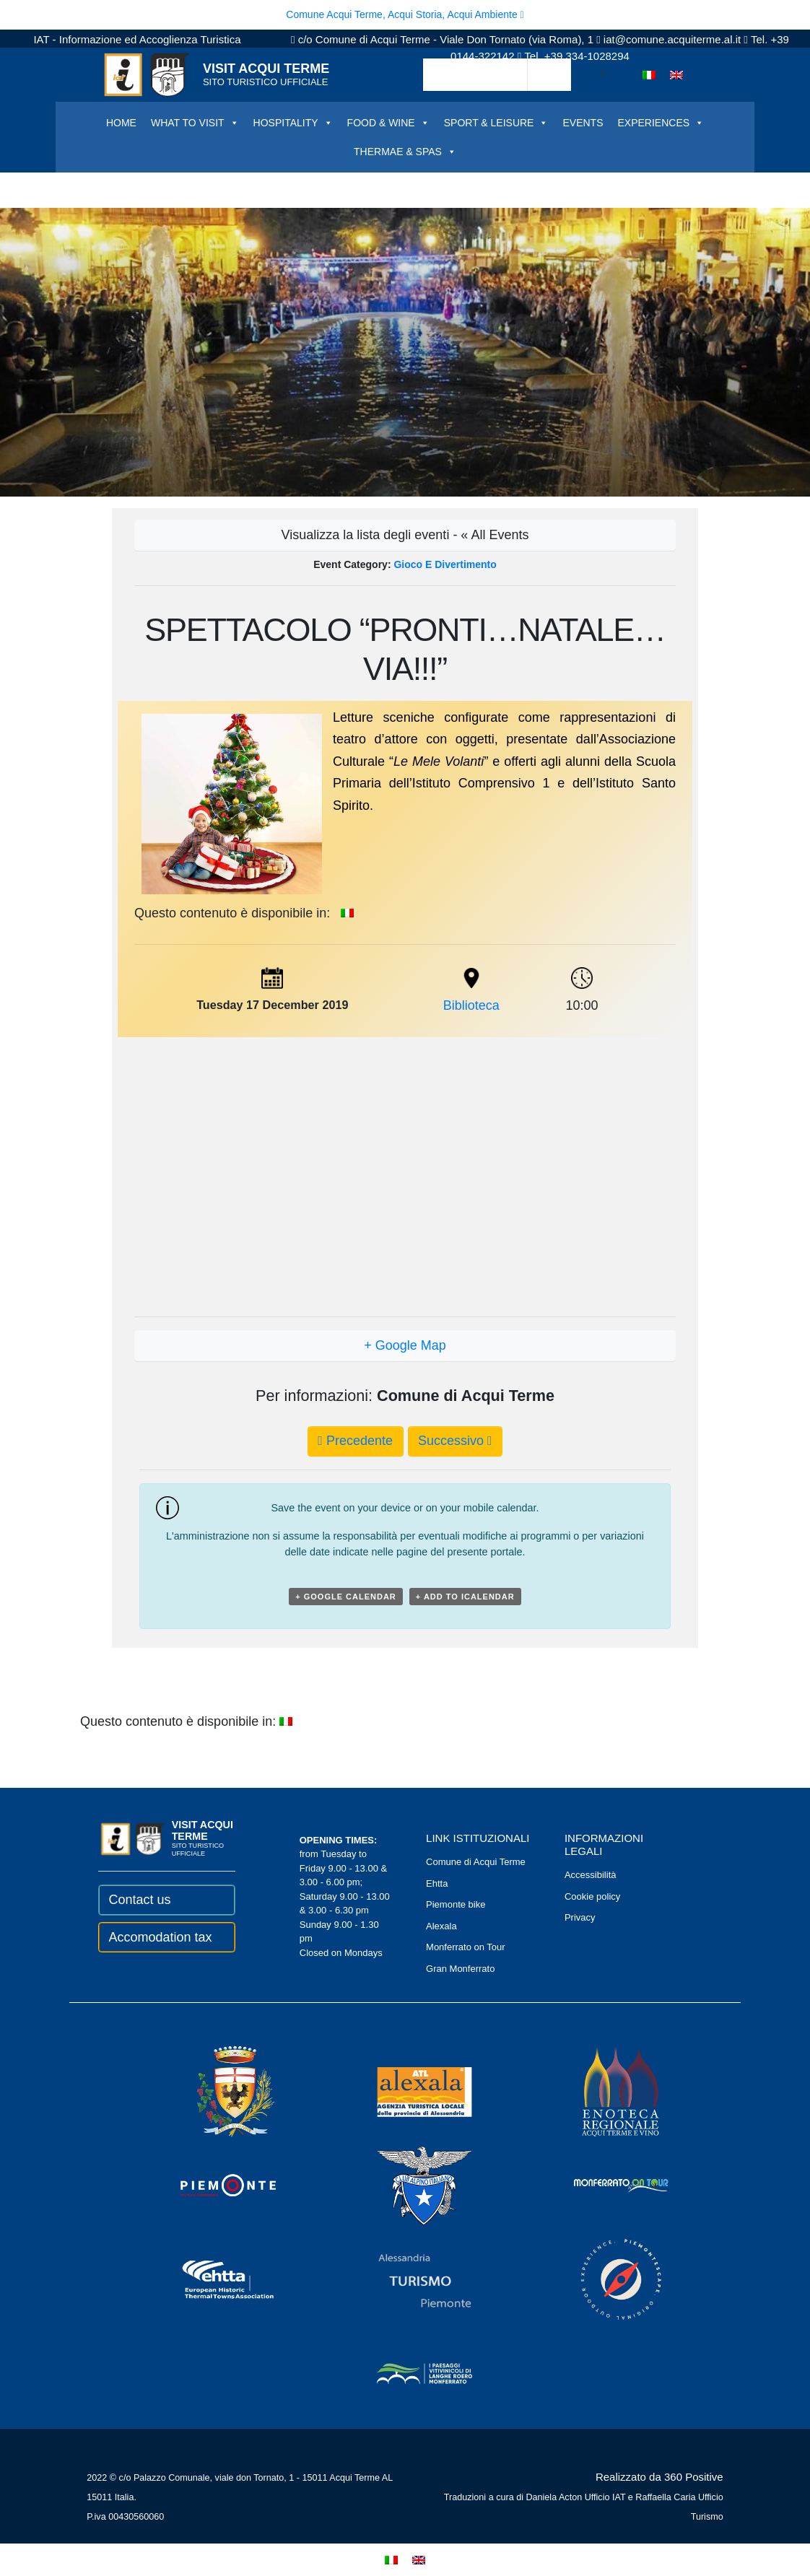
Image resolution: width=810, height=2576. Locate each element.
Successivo (455, 1440)
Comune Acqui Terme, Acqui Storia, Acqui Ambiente (404, 14)
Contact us (139, 1899)
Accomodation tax (160, 1937)
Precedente (355, 1440)
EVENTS (582, 122)
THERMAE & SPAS (405, 151)
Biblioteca (471, 1005)
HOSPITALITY (293, 122)
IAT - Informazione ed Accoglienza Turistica (136, 39)
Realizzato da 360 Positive (659, 2477)
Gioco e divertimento (444, 564)
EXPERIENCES (660, 122)
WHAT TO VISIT (195, 122)
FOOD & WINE (388, 122)
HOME (121, 122)
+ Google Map (405, 1345)
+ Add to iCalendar (465, 1596)
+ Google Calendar (345, 1596)
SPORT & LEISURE (496, 122)
